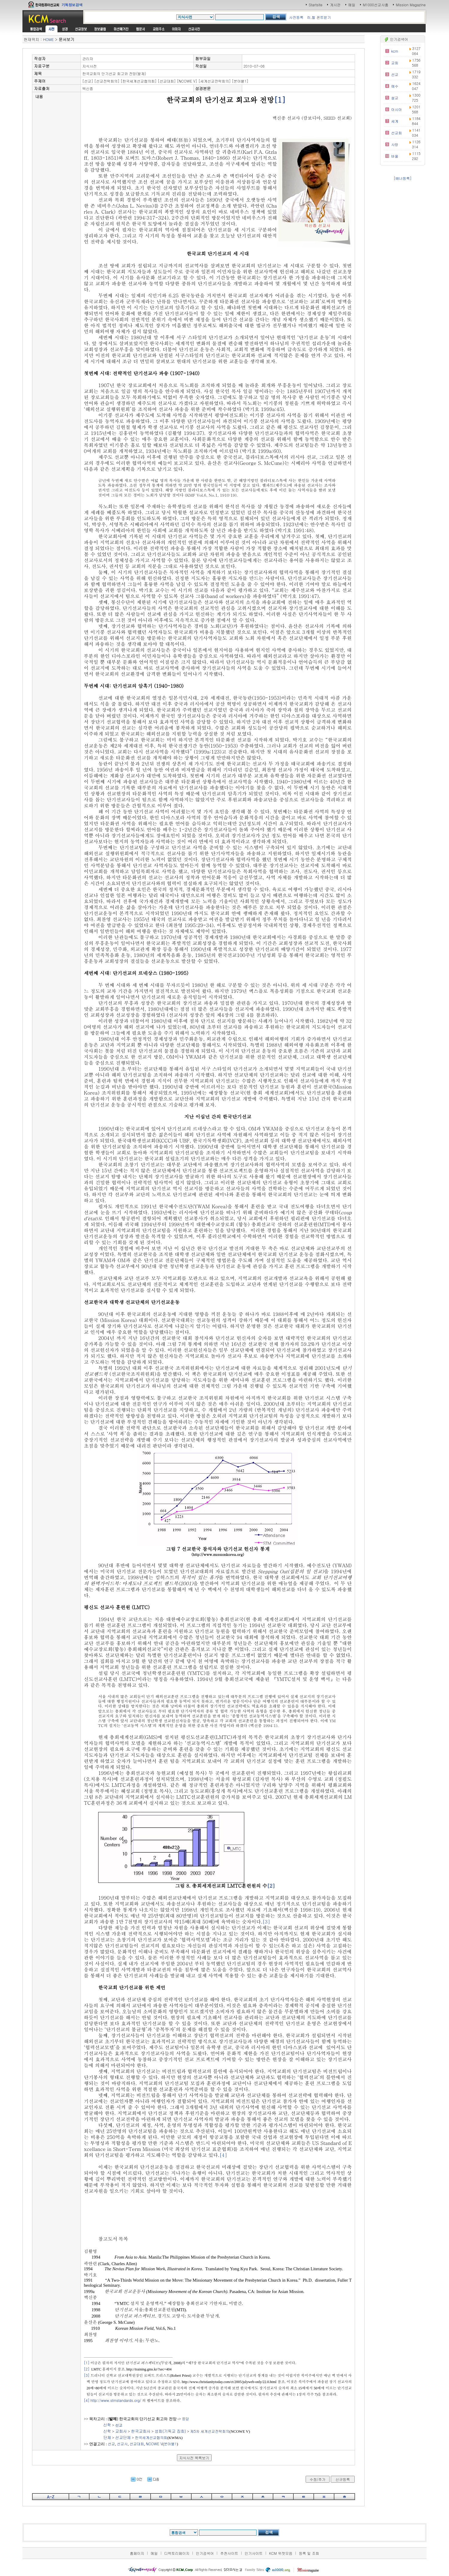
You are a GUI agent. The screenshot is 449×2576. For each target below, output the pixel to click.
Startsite (315, 4)
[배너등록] (403, 178)
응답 (185, 2418)
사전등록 (296, 17)
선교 (111, 2443)
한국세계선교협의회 (151, 2437)
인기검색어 (205, 2553)
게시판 (335, 4)
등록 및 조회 (309, 2553)
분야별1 (170, 2443)
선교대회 (137, 2443)
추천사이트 (229, 2553)
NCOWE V (154, 2443)
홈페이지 (137, 2553)
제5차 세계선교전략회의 (209, 2431)
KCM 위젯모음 (280, 2553)
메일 (351, 4)
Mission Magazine (411, 4)
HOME (48, 39)
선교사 (122, 2443)
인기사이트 (254, 2553)
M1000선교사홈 (375, 4)
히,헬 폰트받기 (319, 17)
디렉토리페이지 (176, 2553)
